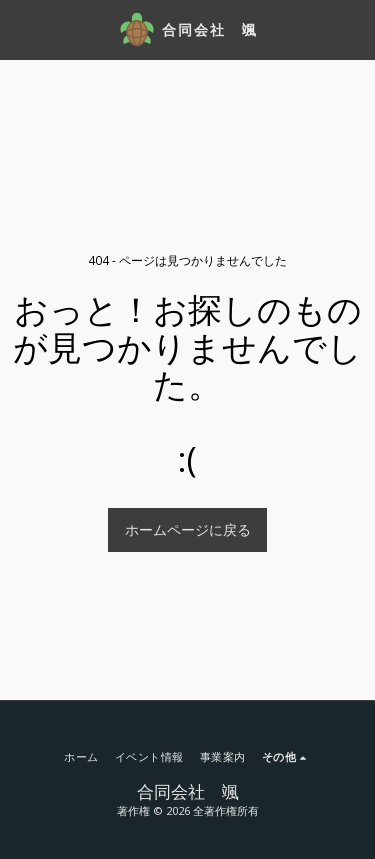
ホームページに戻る (188, 529)
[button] (22, 28)
